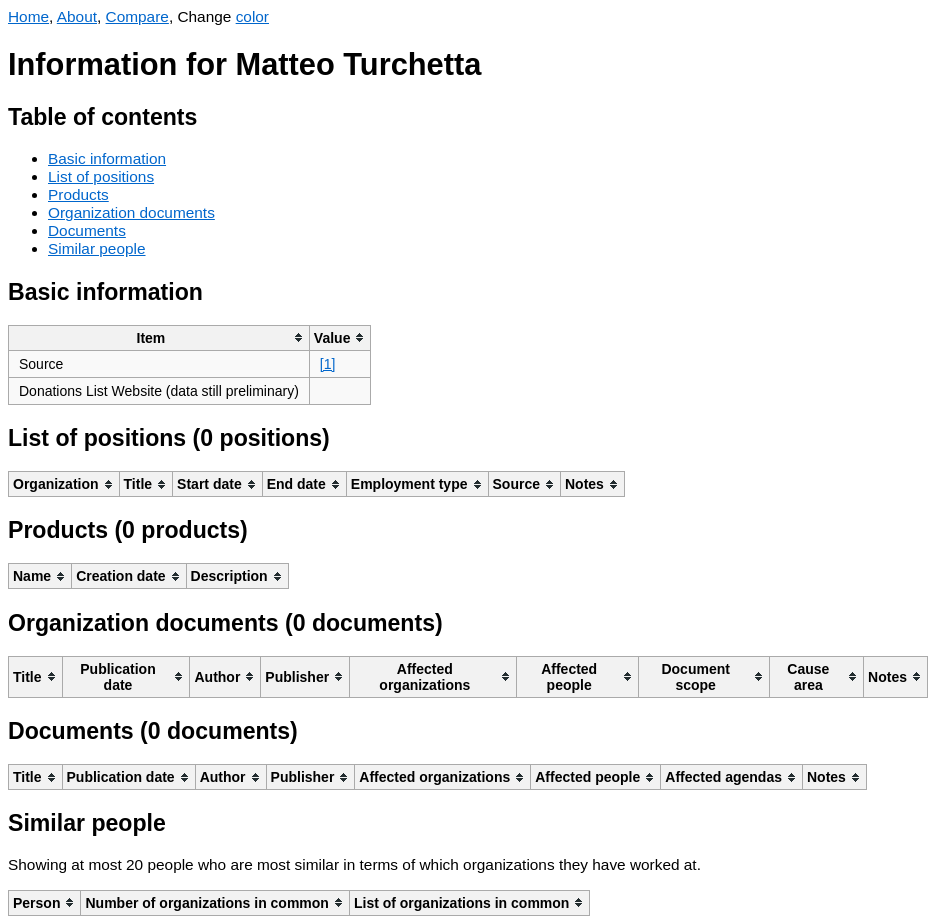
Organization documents (131, 212)
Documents (87, 230)
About (77, 16)
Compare (137, 16)
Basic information (107, 158)
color (252, 16)
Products (78, 194)
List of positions (101, 176)
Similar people (97, 248)
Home (28, 16)
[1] (328, 364)
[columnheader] (159, 337)
